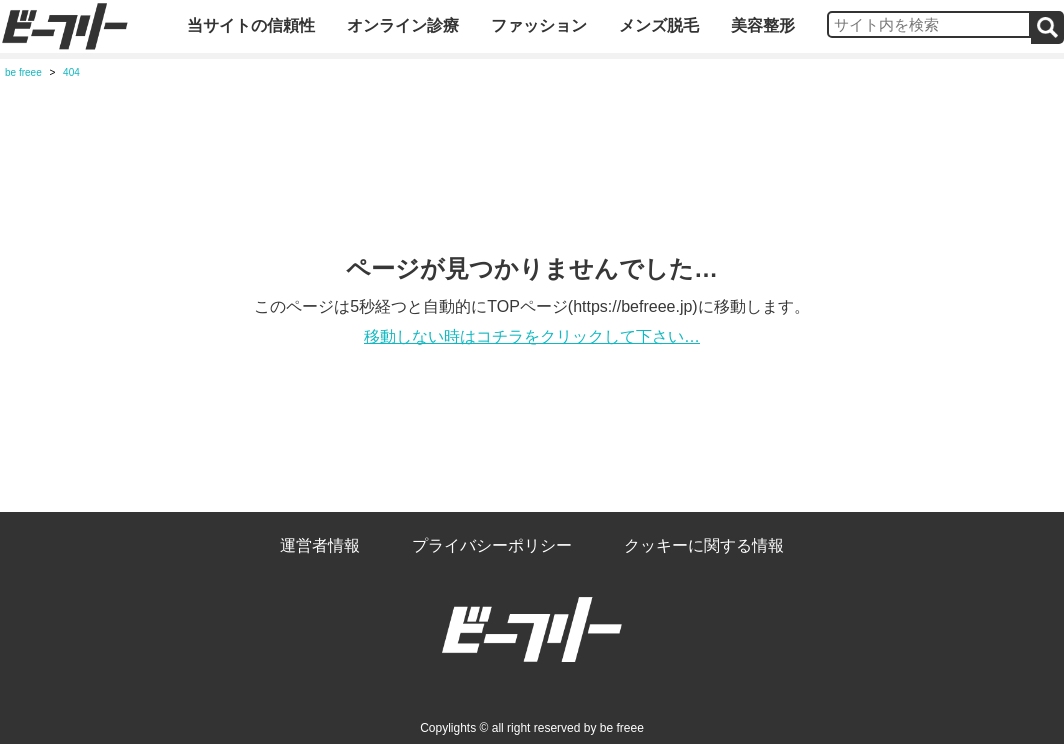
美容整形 (763, 25)
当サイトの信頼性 (251, 25)
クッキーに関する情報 (704, 545)
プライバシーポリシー (492, 545)
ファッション (539, 25)
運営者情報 (320, 545)
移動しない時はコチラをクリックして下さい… (532, 336)
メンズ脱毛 (659, 25)
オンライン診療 (403, 25)
